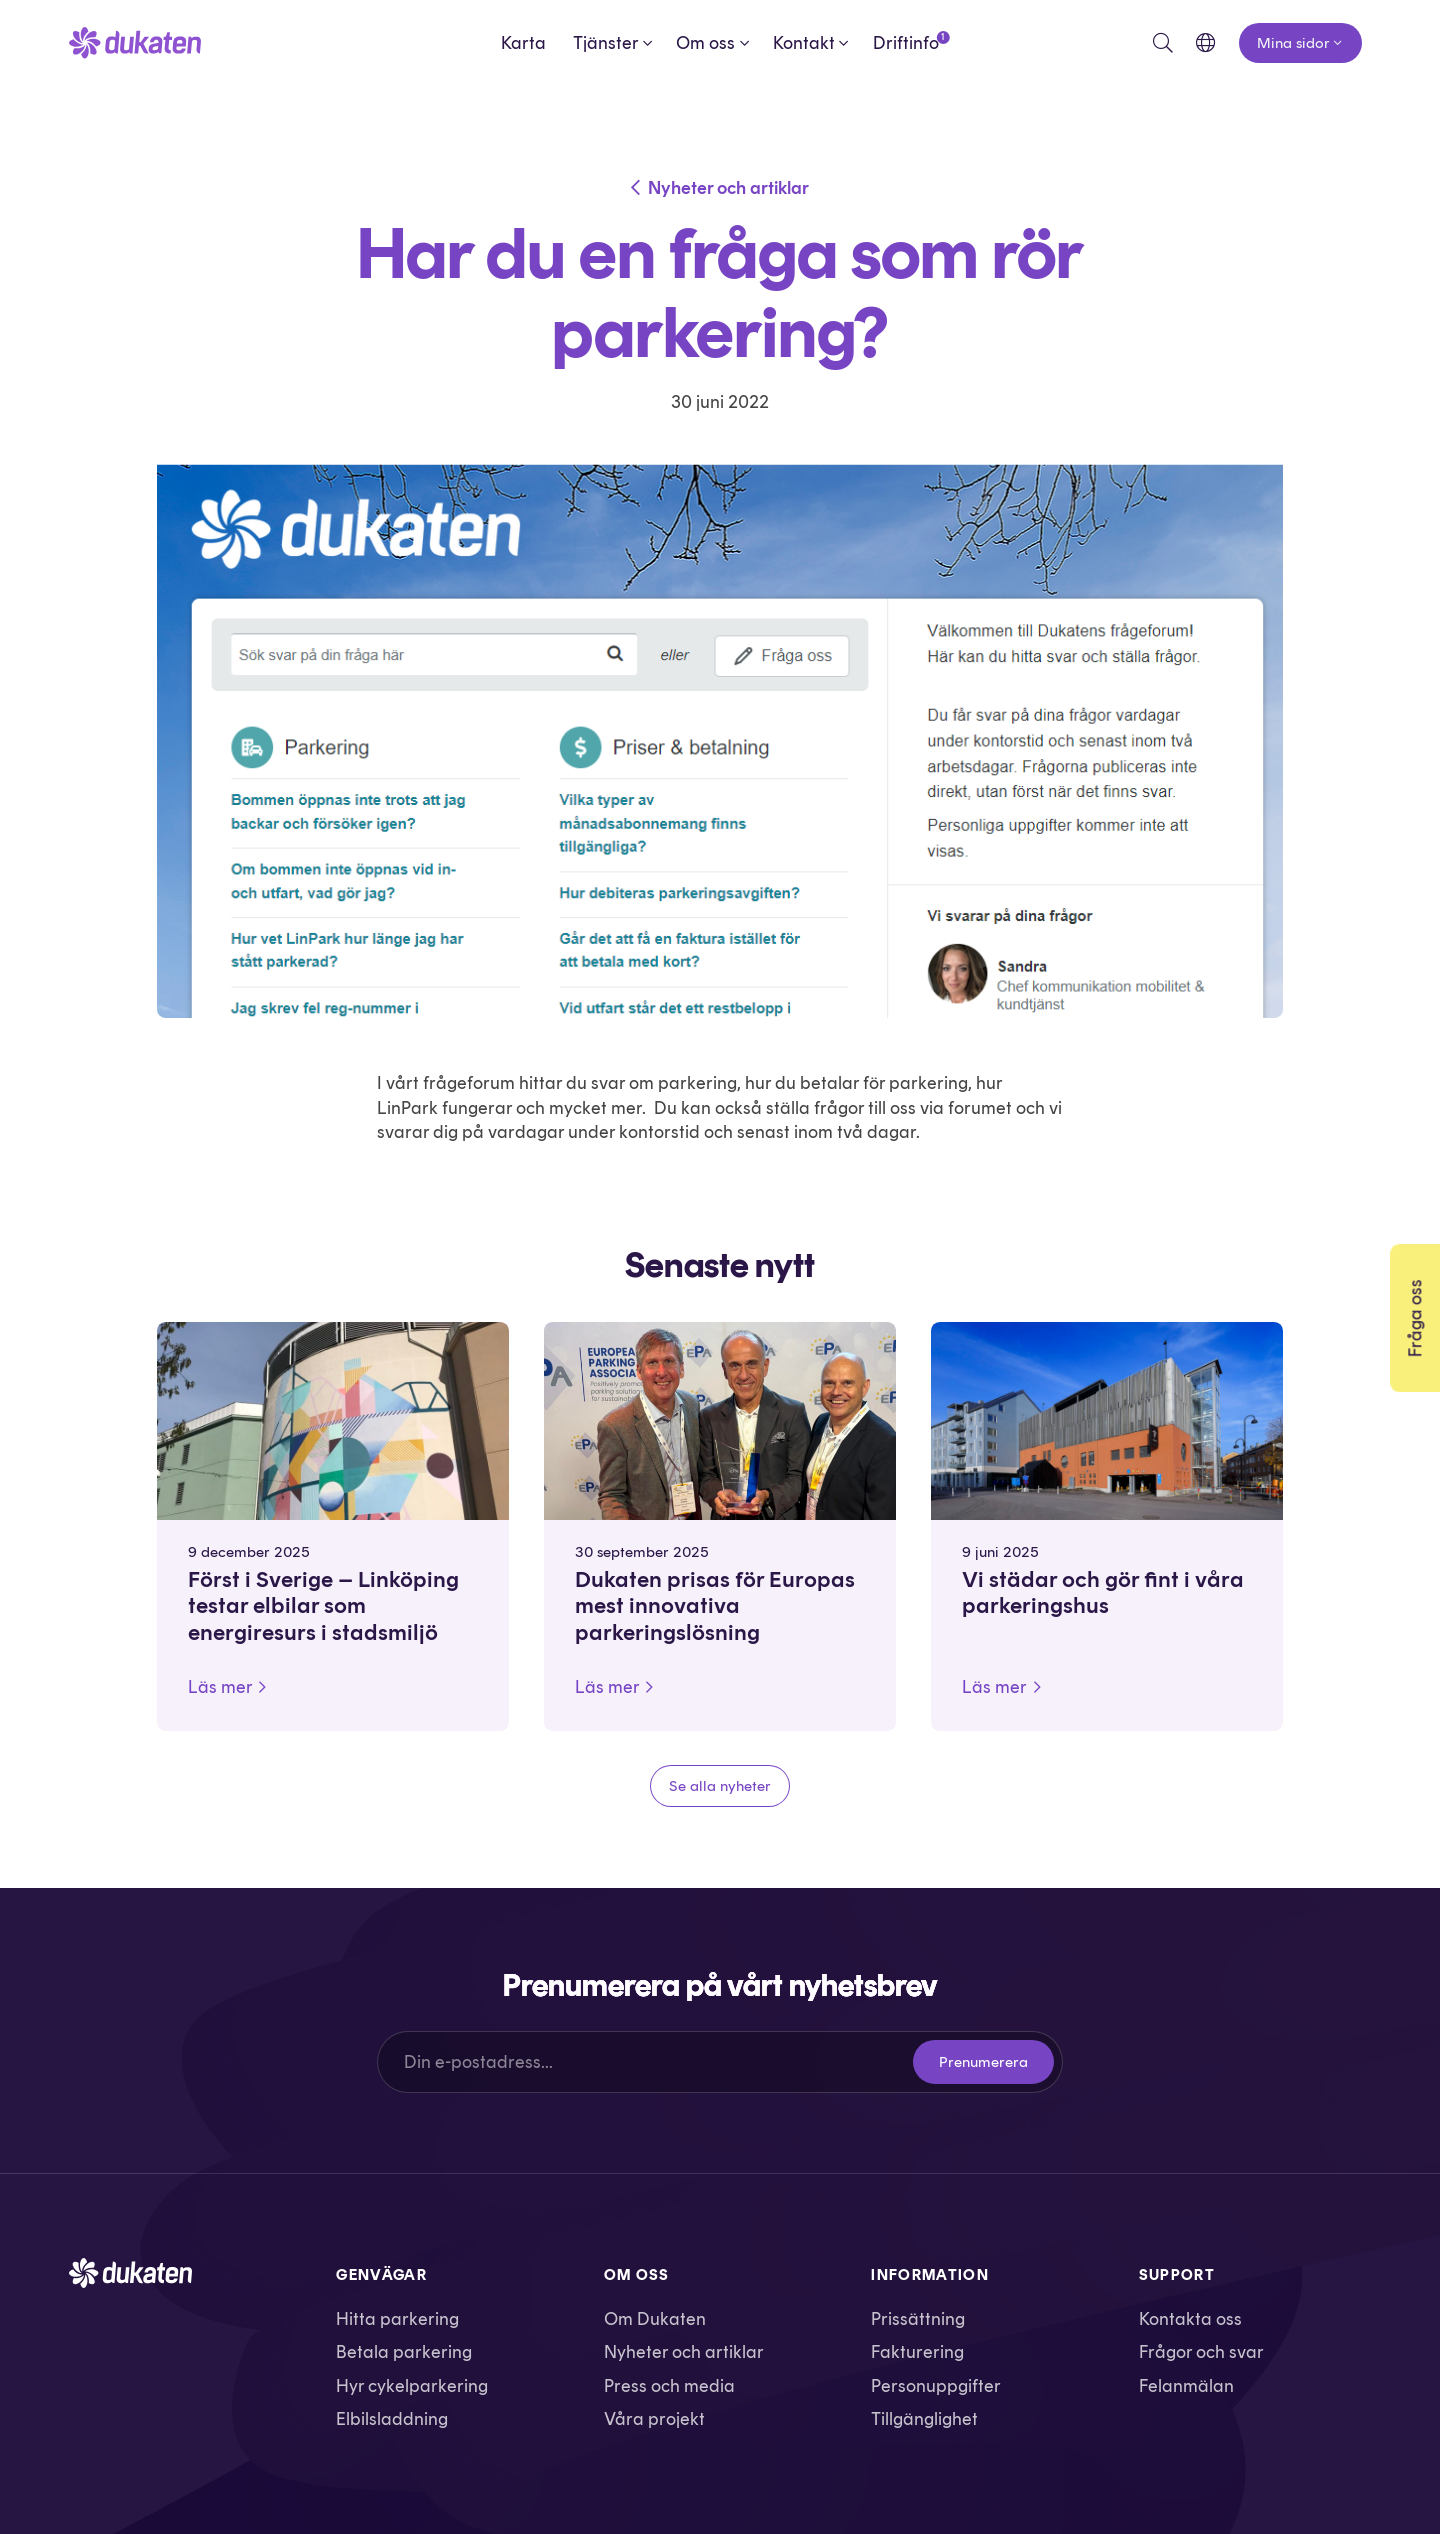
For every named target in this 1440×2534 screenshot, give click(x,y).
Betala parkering (404, 2351)
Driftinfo (906, 42)
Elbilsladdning (392, 2418)
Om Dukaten (655, 2318)
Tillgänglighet (924, 2418)
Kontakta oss (1190, 2318)
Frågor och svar (1201, 2351)
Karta (523, 42)
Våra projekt (654, 2418)
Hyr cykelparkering (412, 2385)
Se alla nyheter (720, 1786)
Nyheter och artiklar (728, 187)
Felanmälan (1186, 2385)
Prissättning (918, 2318)
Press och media (669, 2385)
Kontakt (804, 42)
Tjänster (606, 42)
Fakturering (917, 2351)
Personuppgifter (936, 2385)
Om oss (705, 42)
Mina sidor (1293, 43)
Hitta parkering (397, 2318)
